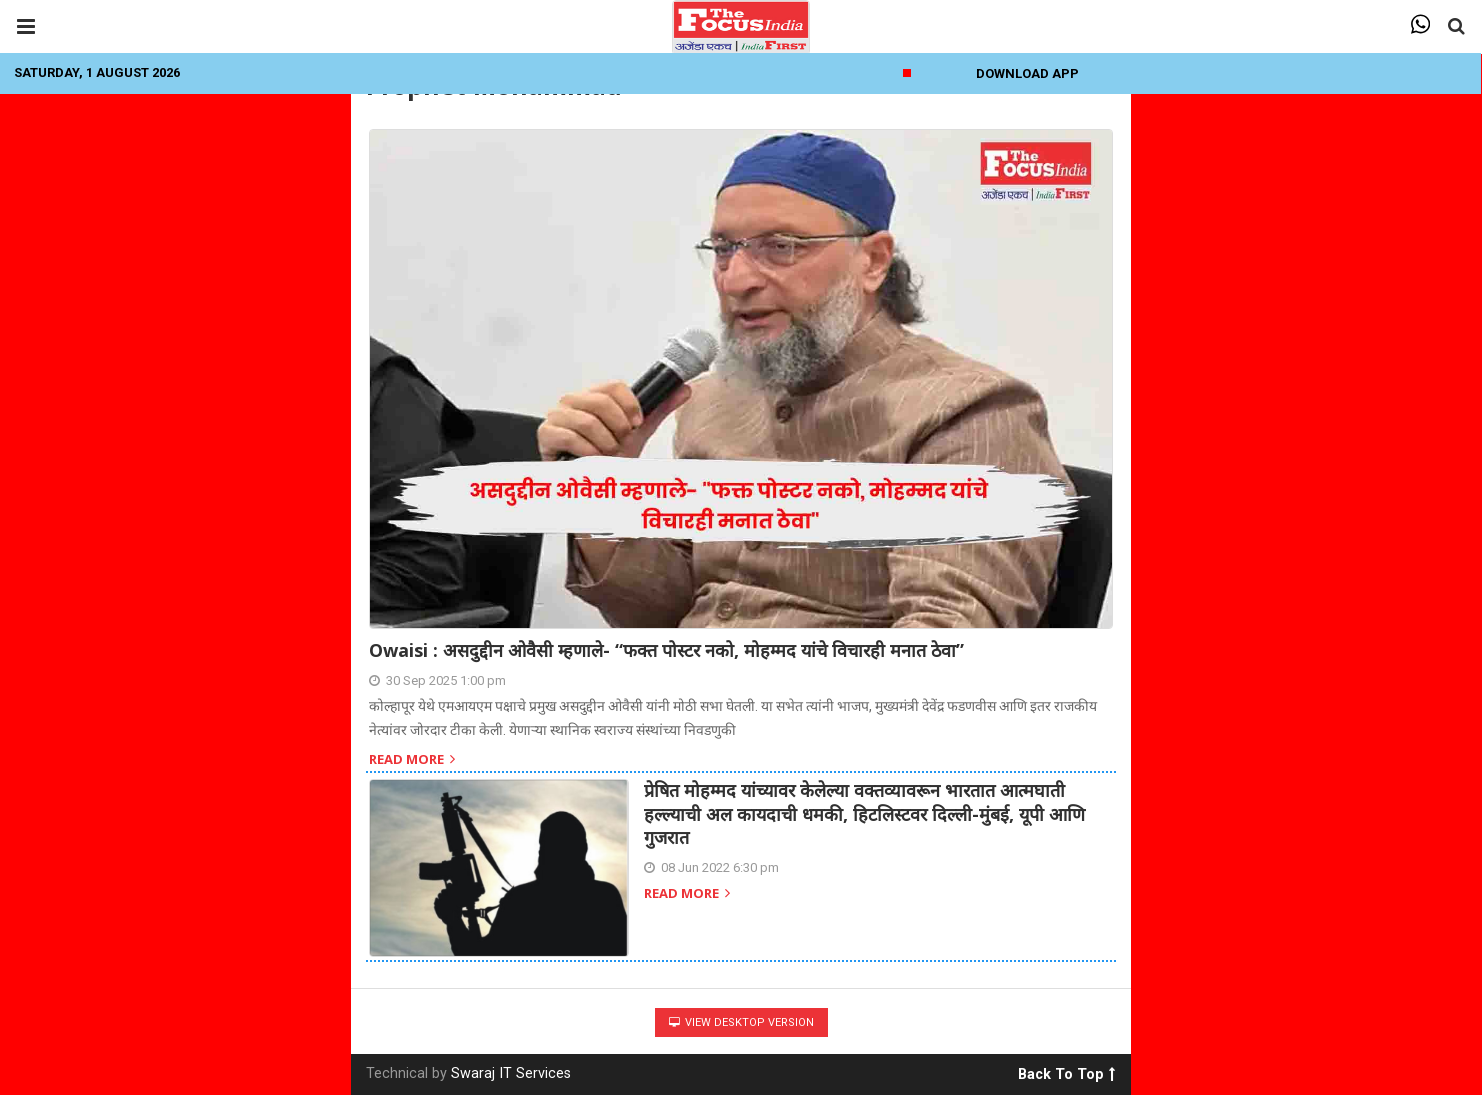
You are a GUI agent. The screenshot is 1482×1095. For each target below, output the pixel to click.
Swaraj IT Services (511, 1073)
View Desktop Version (741, 1022)
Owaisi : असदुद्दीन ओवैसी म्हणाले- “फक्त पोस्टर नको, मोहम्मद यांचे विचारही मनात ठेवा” (666, 650)
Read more (412, 760)
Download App (1027, 73)
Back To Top (1066, 1071)
